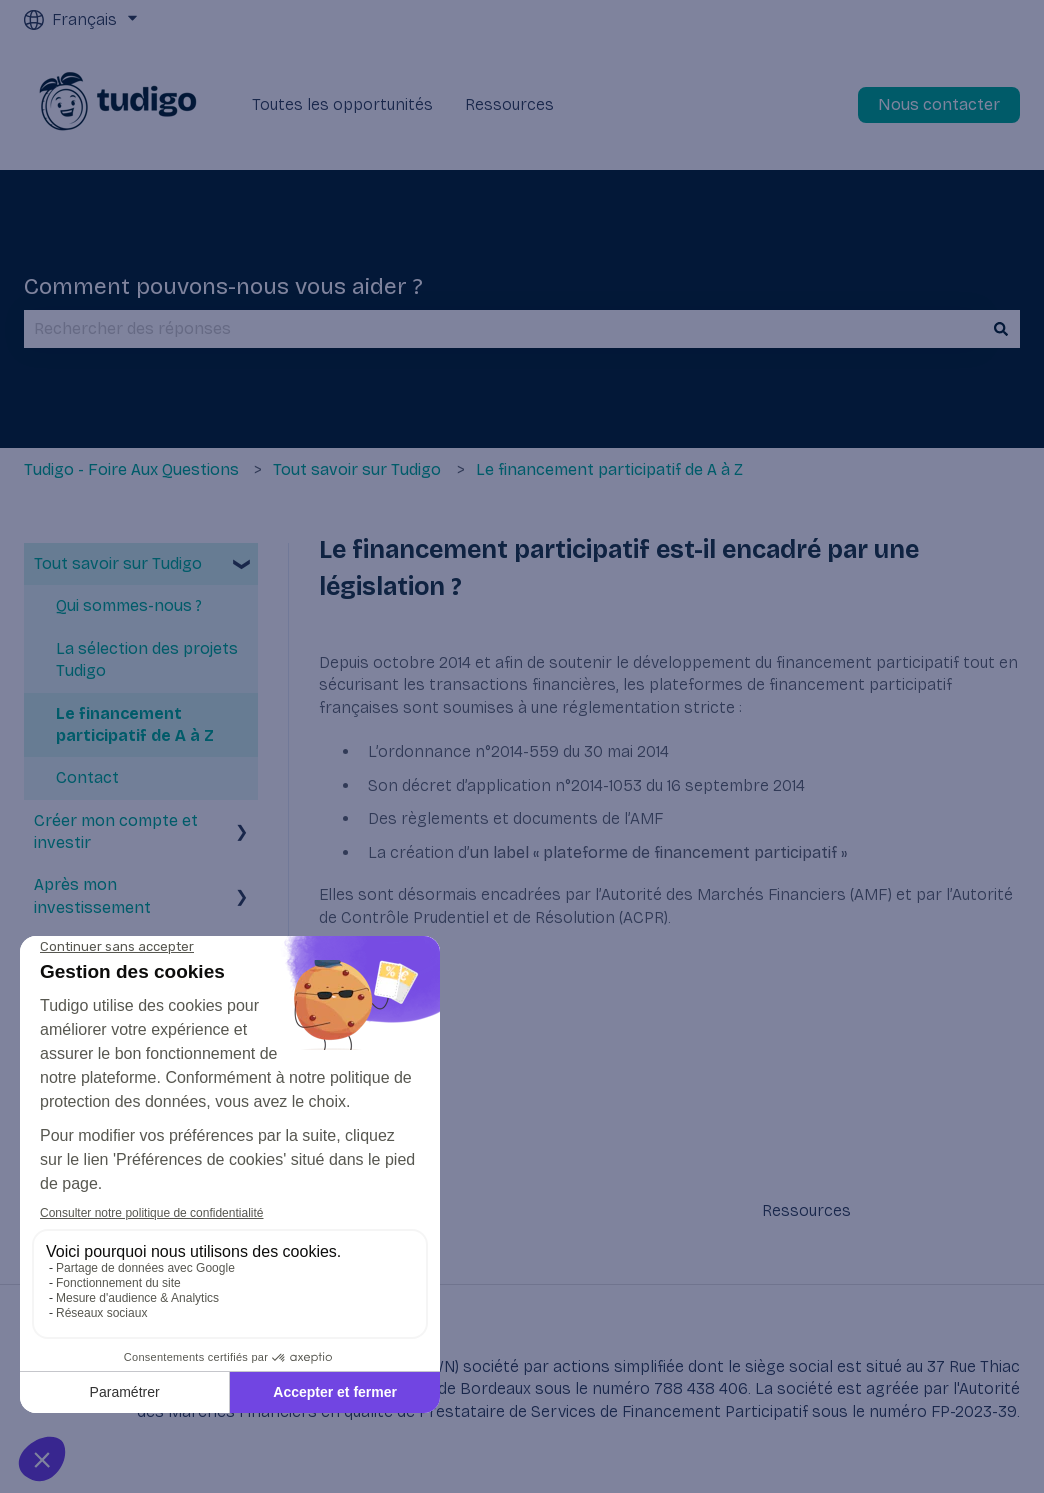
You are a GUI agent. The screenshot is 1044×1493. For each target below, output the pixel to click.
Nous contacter (939, 104)
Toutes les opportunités (342, 104)
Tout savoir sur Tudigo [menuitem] (118, 563)
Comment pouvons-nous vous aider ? (223, 286)
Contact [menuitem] (87, 777)
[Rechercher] (1001, 329)
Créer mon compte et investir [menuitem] (116, 831)
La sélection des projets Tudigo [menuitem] (147, 659)
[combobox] (503, 329)
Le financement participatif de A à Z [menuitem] (135, 724)
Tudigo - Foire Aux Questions (131, 469)
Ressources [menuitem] (806, 1210)
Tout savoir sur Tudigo (357, 469)
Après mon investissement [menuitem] (92, 895)
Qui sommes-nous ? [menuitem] (129, 605)
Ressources (509, 104)
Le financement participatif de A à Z (609, 469)
